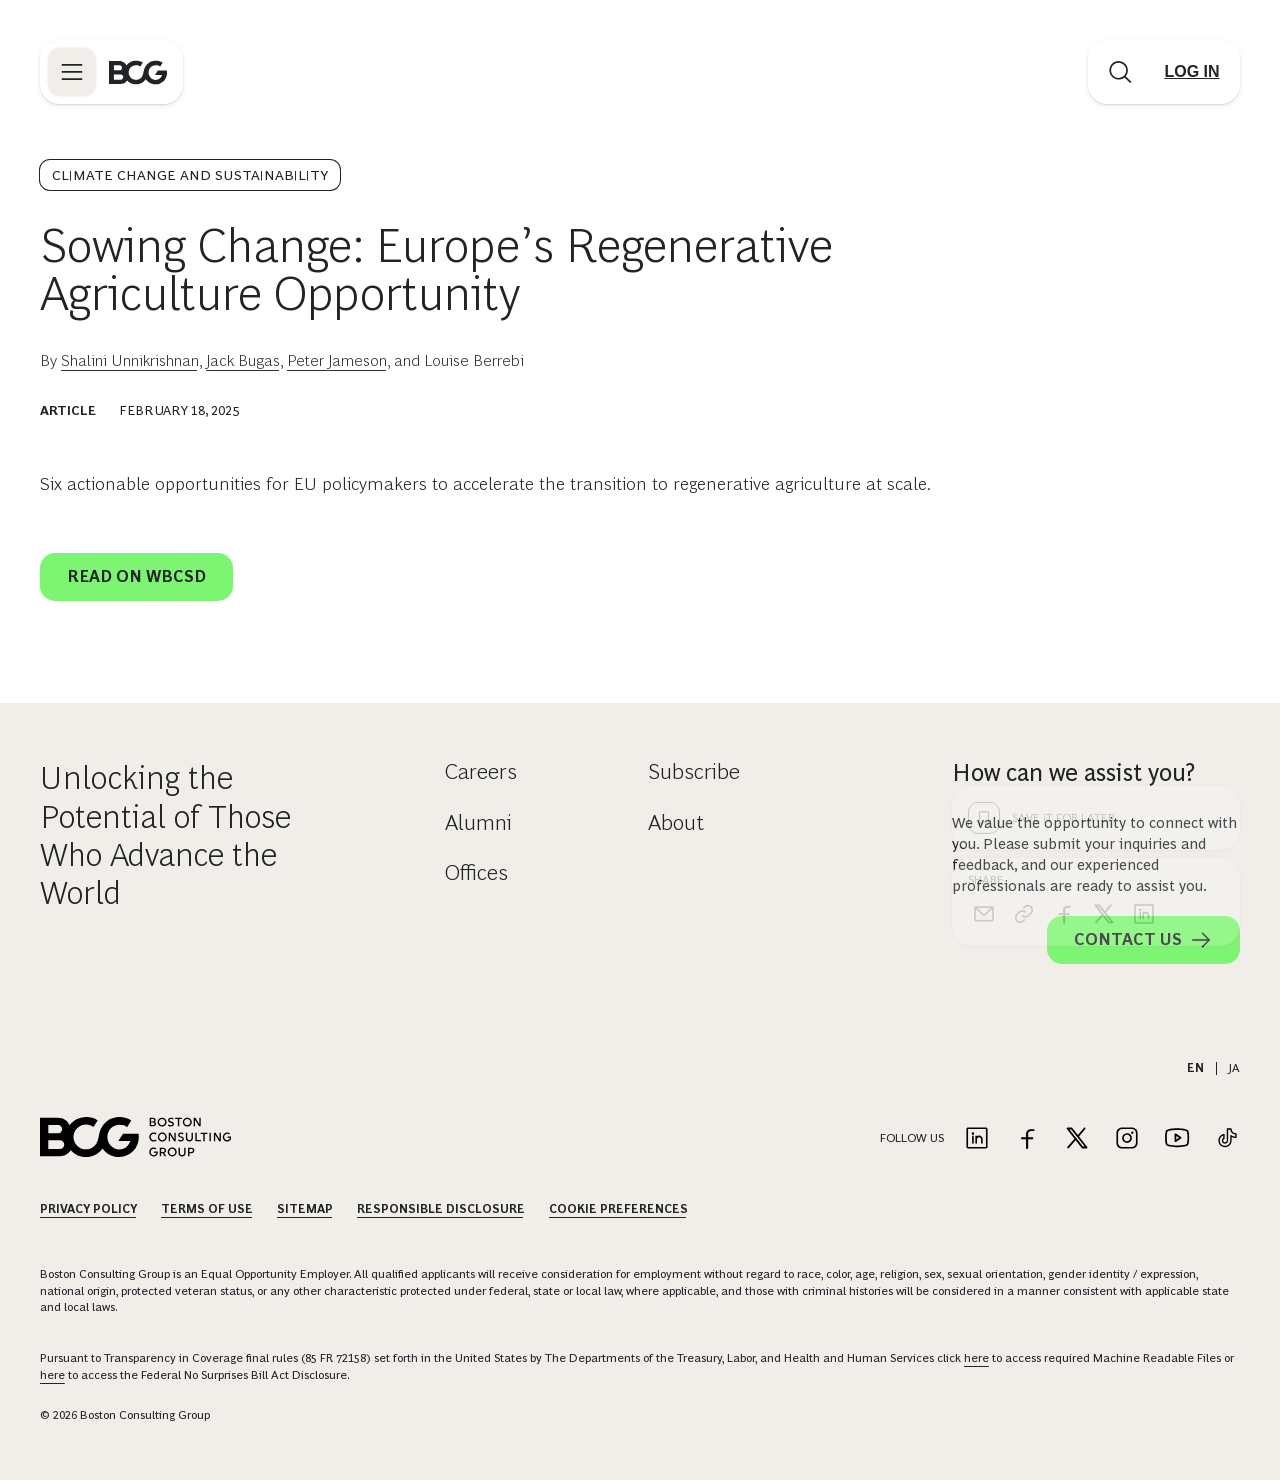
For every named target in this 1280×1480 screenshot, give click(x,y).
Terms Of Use (207, 1209)
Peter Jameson (337, 360)
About (676, 822)
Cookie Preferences (618, 1209)
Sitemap (305, 1209)
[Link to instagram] (1127, 1139)
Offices (476, 872)
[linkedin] (1144, 593)
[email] (984, 593)
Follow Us (912, 1138)
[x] (1104, 593)
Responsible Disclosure (441, 1209)
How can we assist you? (1073, 772)
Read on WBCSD (136, 576)
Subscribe (694, 771)
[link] (1024, 593)
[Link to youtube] (1177, 1139)
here (976, 1358)
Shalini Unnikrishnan (130, 360)
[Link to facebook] (1027, 1139)
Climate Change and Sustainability (190, 175)
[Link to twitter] (1077, 1139)
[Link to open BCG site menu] (72, 72)
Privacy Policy (88, 1209)
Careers (481, 771)
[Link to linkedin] (977, 1139)
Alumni (478, 822)
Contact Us (1143, 940)
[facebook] (1064, 593)
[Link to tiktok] (1227, 1139)
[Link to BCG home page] (138, 72)
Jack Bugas (243, 360)
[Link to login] (1192, 72)
